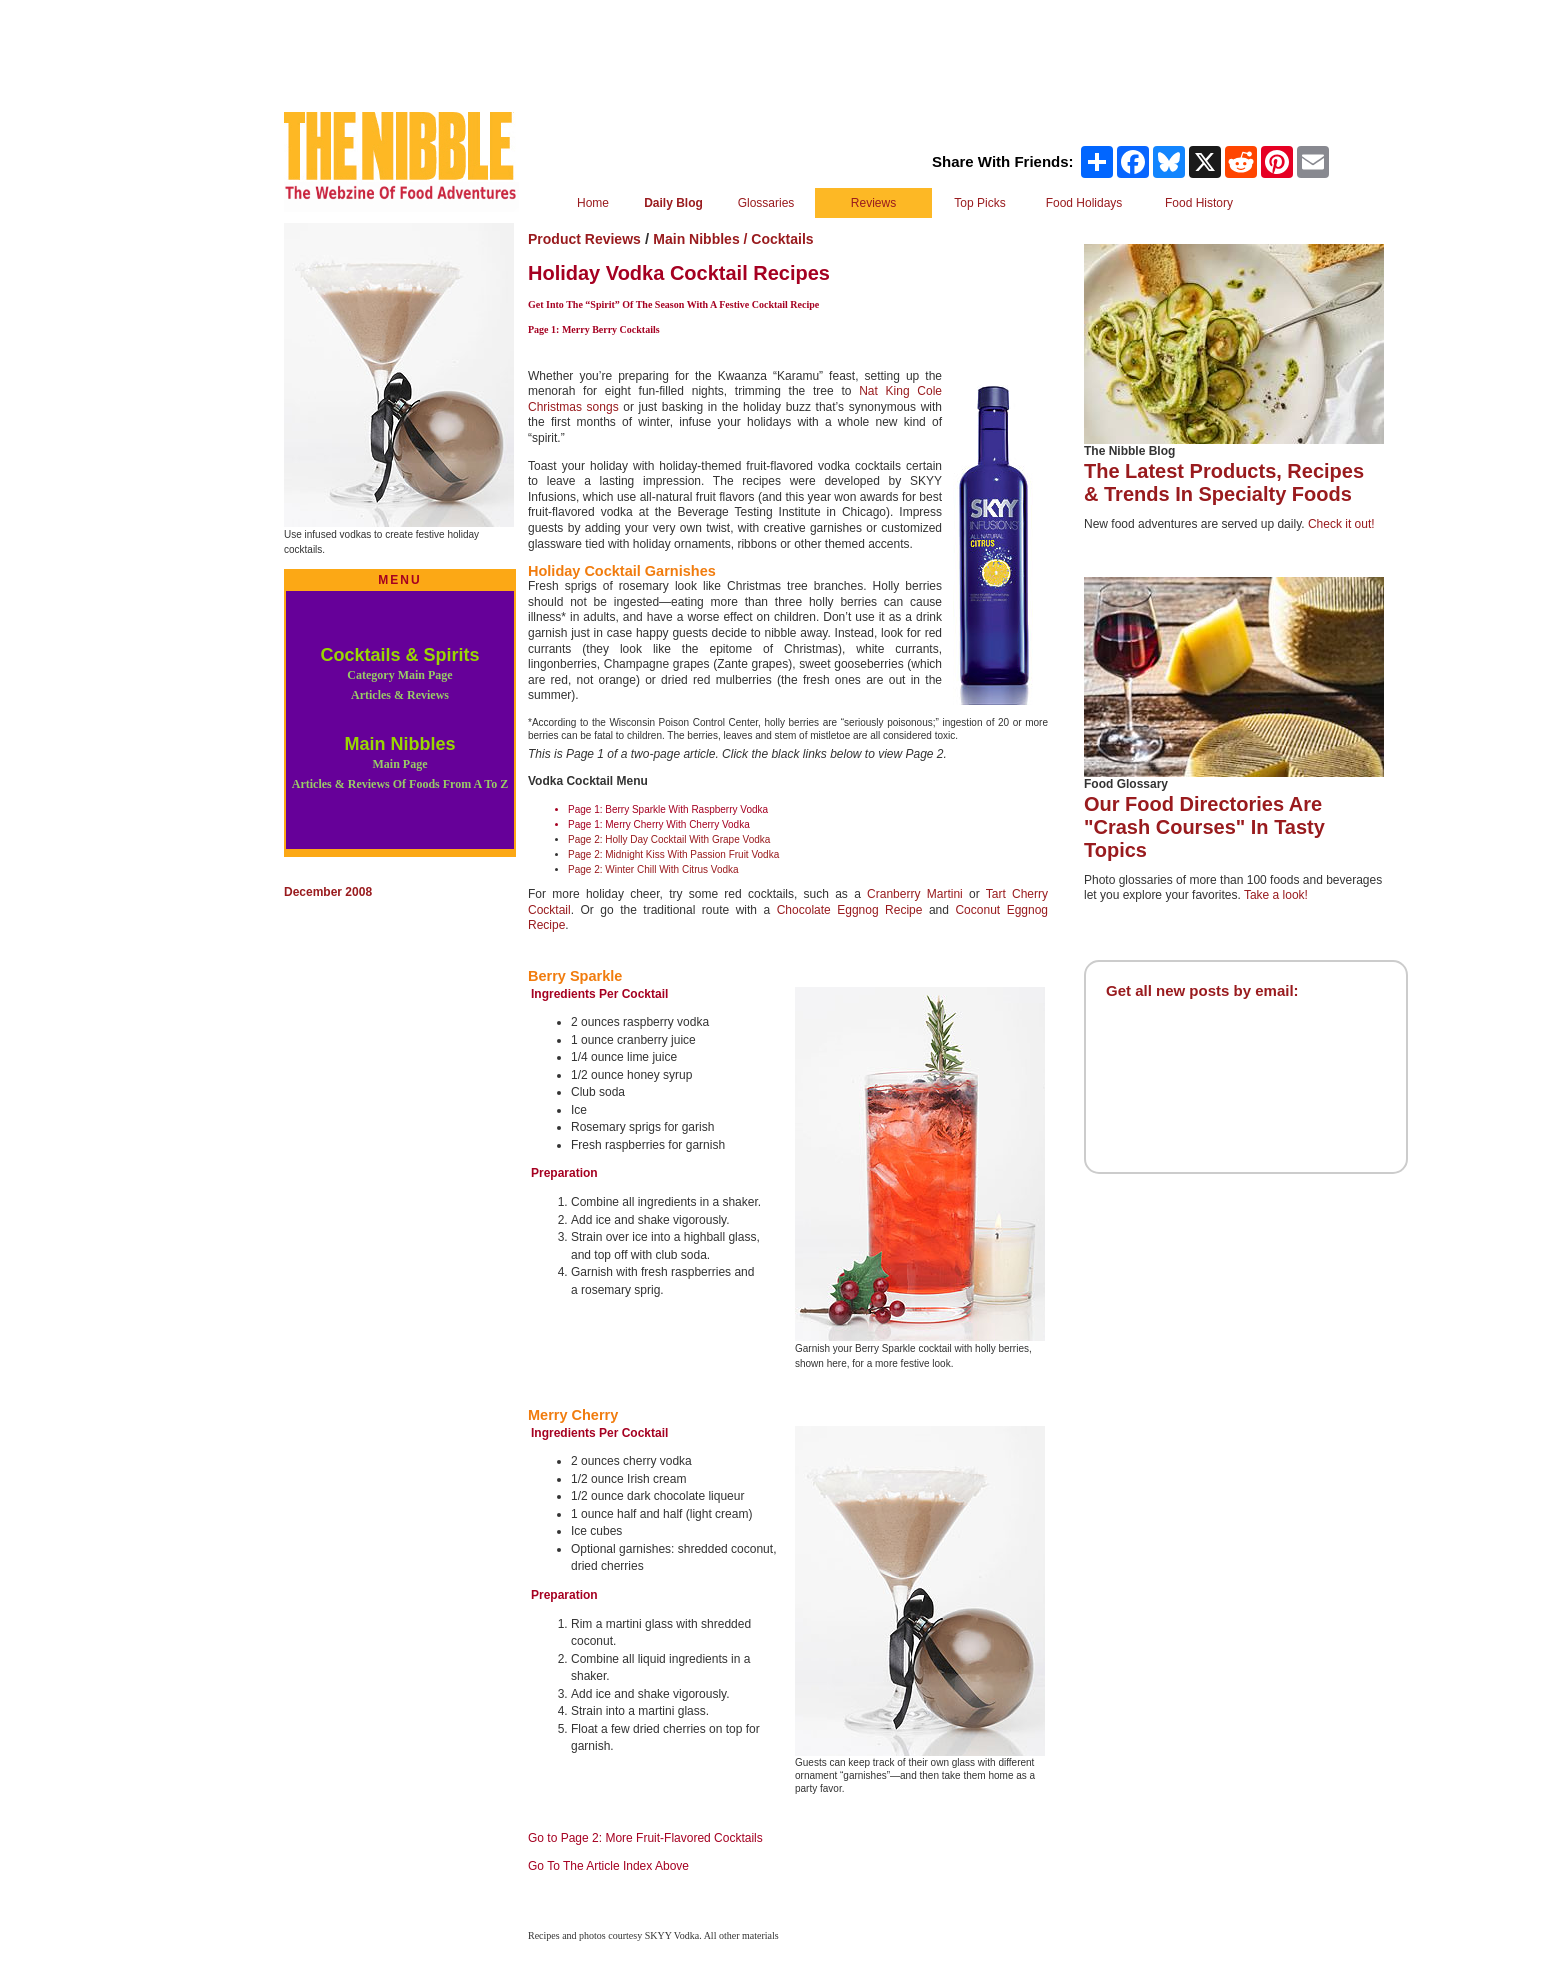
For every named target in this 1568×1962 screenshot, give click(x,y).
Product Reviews (584, 239)
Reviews (873, 203)
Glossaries (766, 203)
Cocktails (782, 239)
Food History (1199, 203)
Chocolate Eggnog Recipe (853, 910)
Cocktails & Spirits (399, 673)
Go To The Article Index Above (608, 1866)
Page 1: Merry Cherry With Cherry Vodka (659, 824)
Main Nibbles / (702, 239)
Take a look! (1276, 895)
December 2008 (328, 892)
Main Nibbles (400, 762)
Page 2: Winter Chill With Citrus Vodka (653, 869)
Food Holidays (1084, 203)
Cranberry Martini (915, 894)
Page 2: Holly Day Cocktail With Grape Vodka (669, 839)
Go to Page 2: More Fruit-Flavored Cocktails (645, 1838)
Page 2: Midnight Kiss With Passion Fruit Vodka (673, 854)
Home (593, 203)
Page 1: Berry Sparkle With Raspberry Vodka (668, 809)
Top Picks (979, 203)
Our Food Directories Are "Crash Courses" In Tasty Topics (1204, 827)
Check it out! (1341, 524)
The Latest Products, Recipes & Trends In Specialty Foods (1224, 482)
